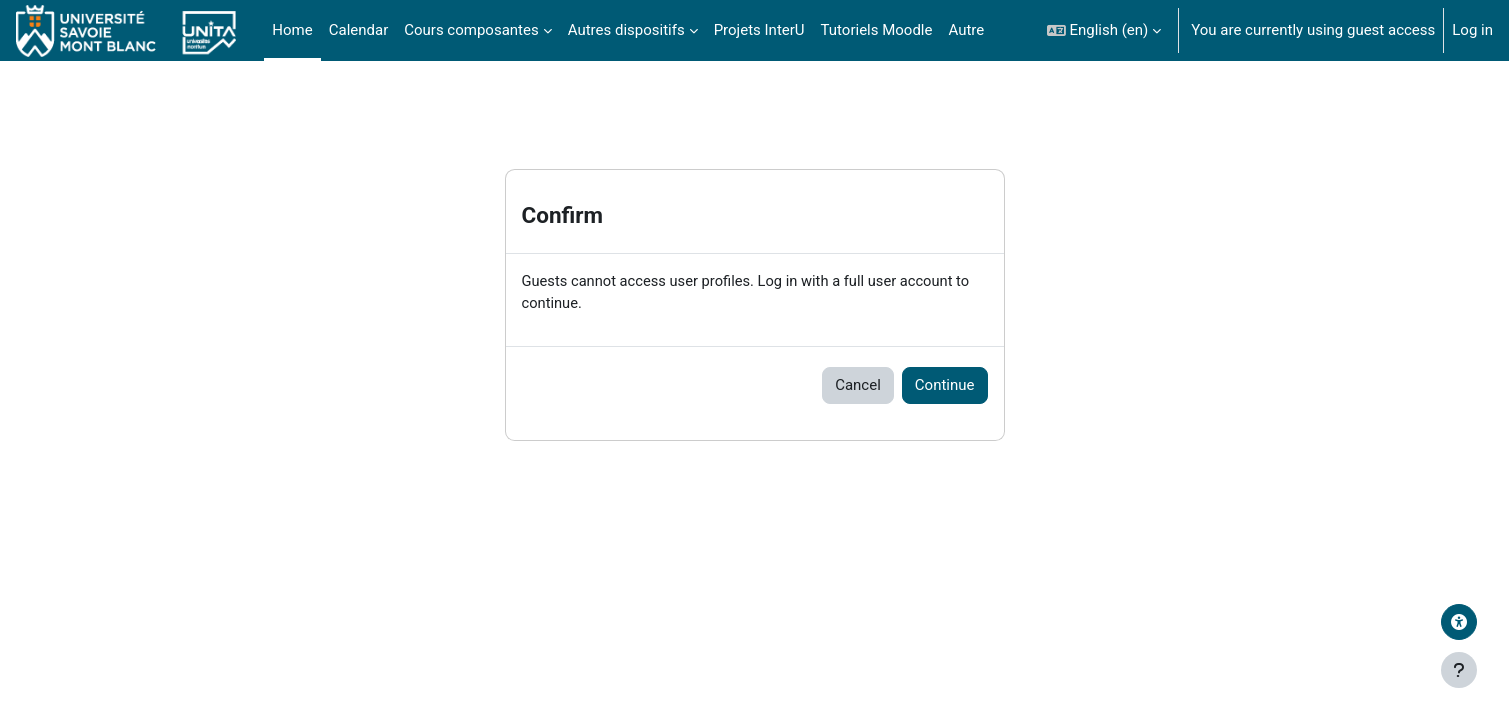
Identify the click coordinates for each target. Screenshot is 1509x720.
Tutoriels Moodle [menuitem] (877, 30)
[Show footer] (1459, 670)
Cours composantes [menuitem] (471, 30)
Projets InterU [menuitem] (759, 30)
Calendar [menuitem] (359, 30)
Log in (1472, 30)
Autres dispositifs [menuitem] (626, 30)
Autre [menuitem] (966, 30)
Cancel (858, 386)
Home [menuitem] (292, 30)
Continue (945, 386)
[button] (1104, 30)
